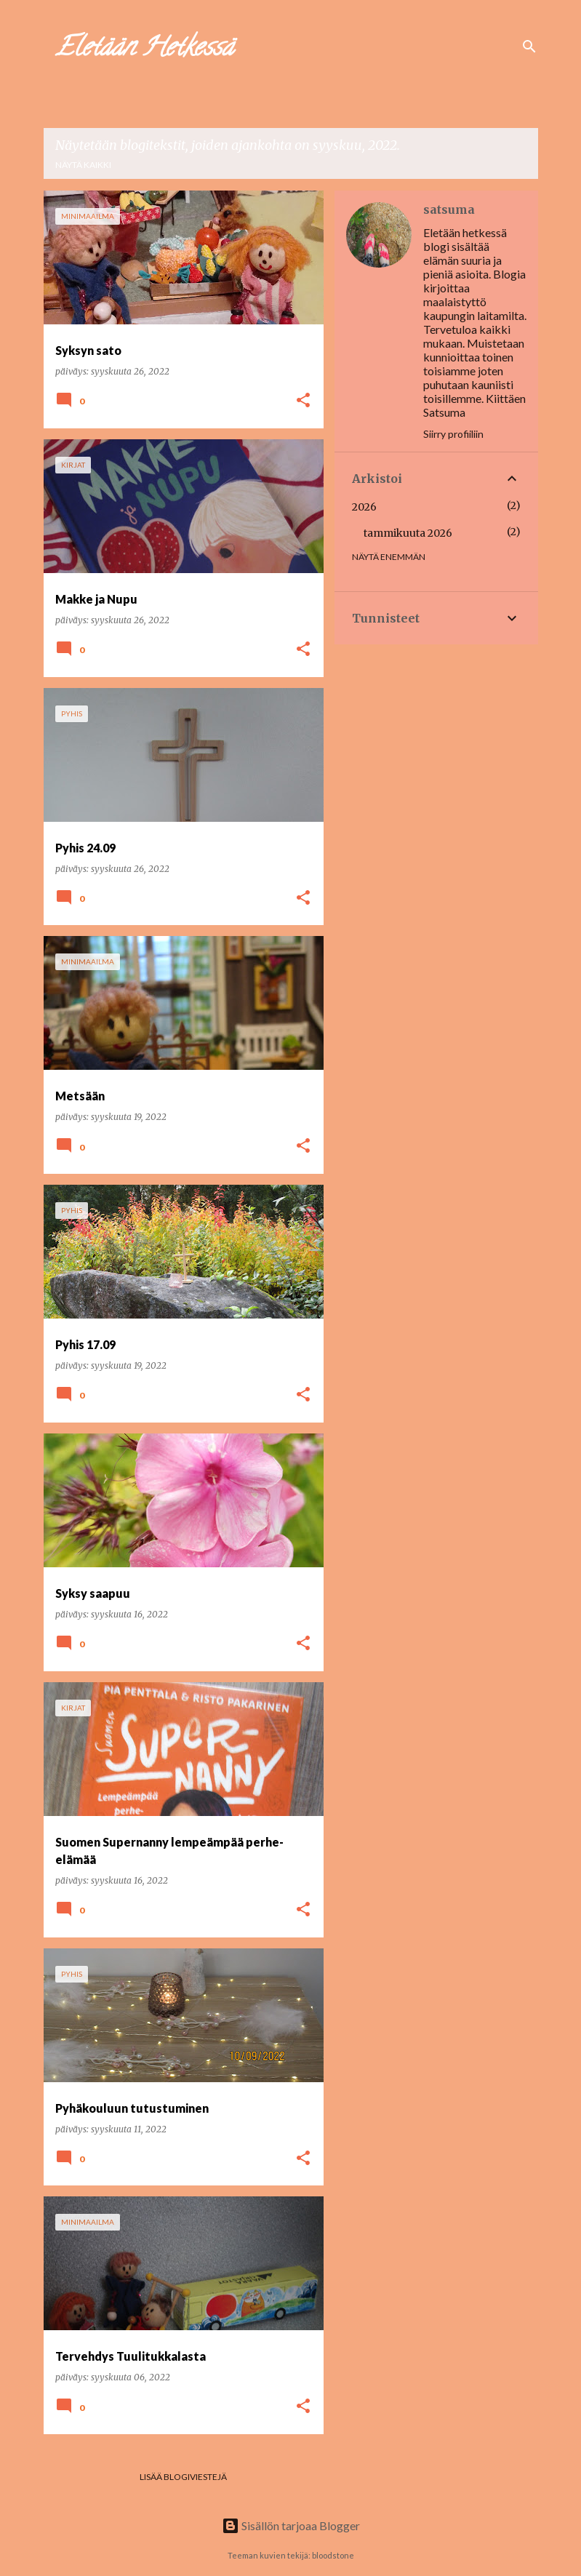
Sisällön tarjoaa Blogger (291, 2525)
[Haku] (529, 46)
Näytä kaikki (83, 164)
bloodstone (333, 2555)
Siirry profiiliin (453, 434)
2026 (364, 506)
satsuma (449, 209)
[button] (303, 401)
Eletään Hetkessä (144, 49)
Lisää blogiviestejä (183, 2476)
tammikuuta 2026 (408, 533)
